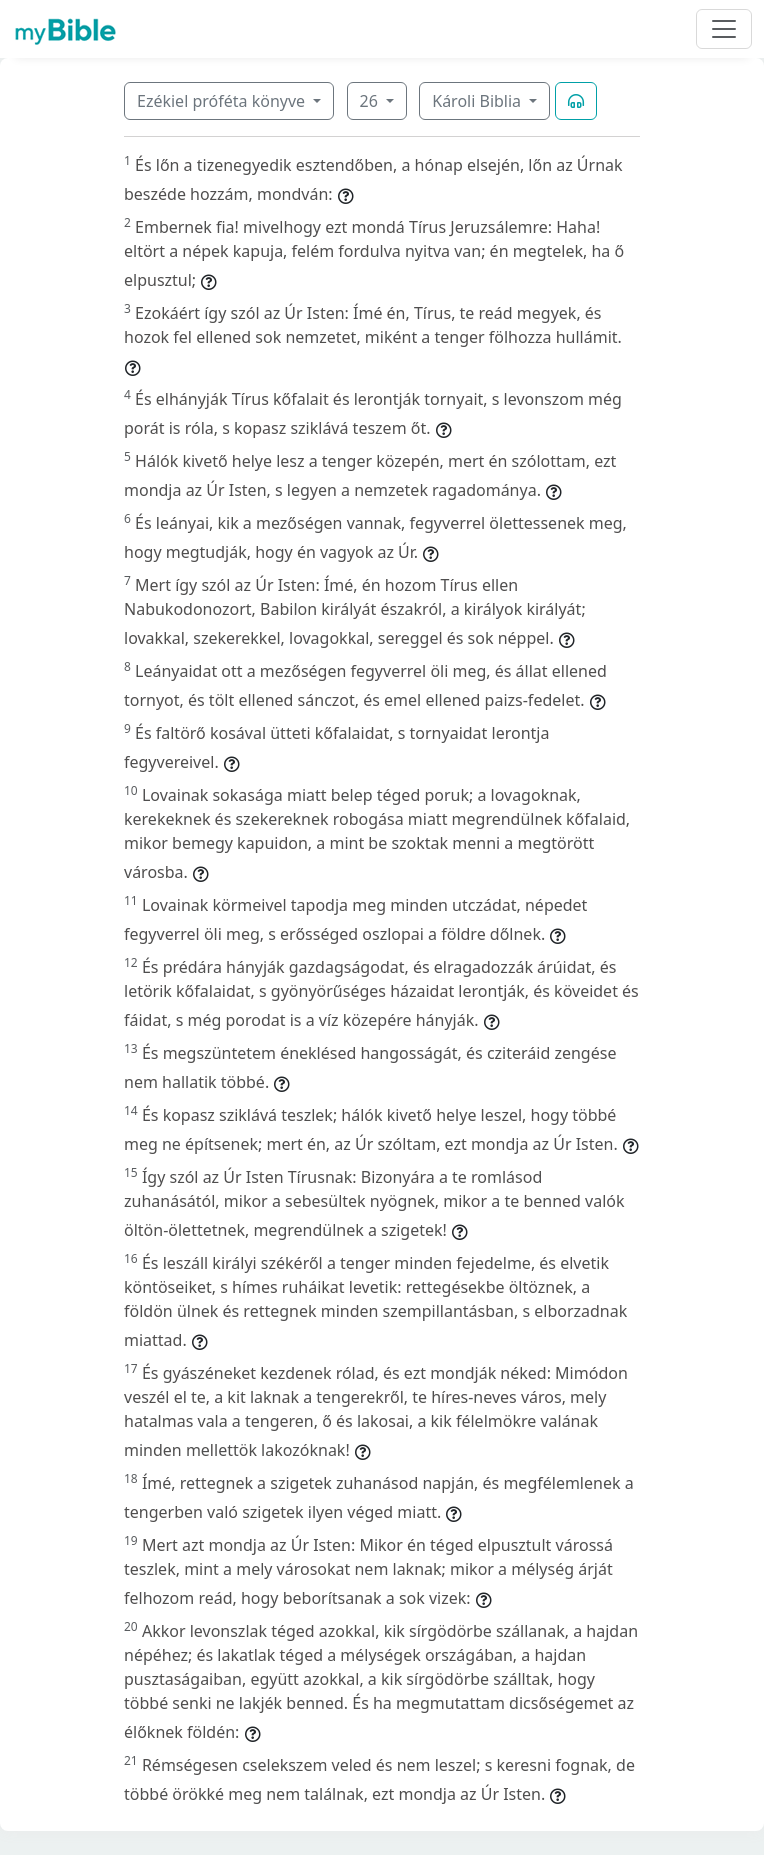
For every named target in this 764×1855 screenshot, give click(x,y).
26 (371, 101)
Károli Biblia (478, 101)
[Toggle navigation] (724, 29)
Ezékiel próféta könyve (223, 101)
